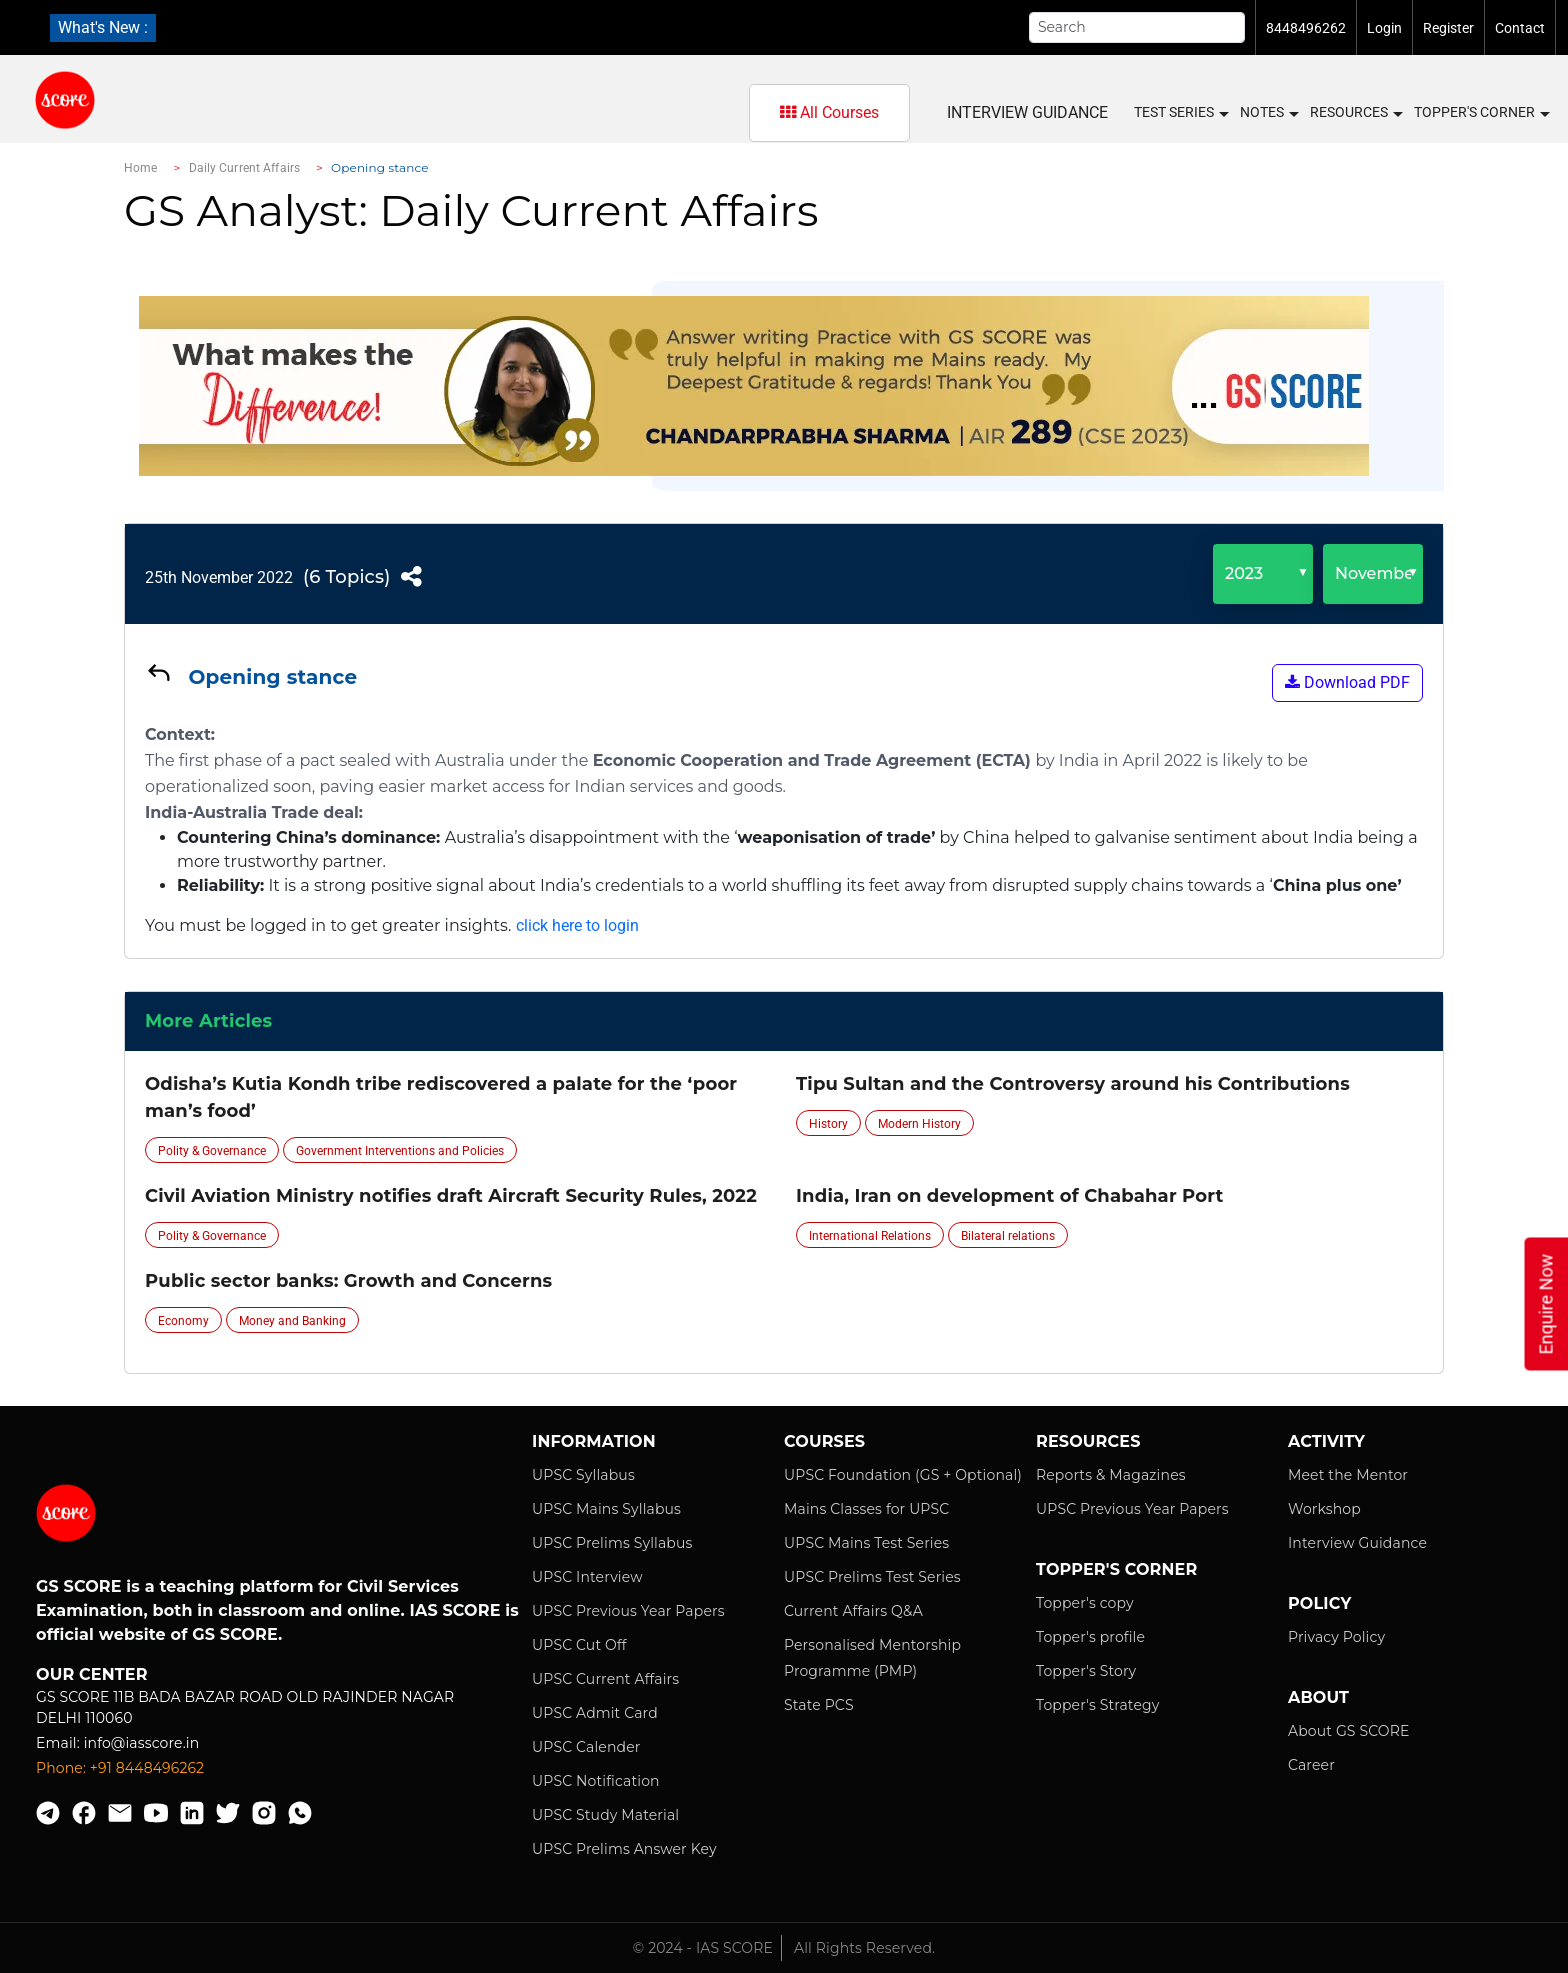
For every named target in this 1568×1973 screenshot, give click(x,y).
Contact (1520, 28)
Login (1384, 28)
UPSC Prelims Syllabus (612, 1543)
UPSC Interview (587, 1577)
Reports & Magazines (1111, 1475)
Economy (183, 1321)
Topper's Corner (1481, 113)
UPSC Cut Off (579, 1645)
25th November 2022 (219, 577)
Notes (1268, 113)
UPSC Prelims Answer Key (624, 1849)
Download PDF (1347, 682)
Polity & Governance (212, 1151)
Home (140, 168)
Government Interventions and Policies (400, 1151)
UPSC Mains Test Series (866, 1543)
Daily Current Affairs (245, 168)
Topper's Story (1086, 1671)
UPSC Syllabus (583, 1475)
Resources (1355, 113)
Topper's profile (1090, 1637)
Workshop (1324, 1509)
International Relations (870, 1236)
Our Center (92, 1674)
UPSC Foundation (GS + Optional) (903, 1475)
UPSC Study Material (605, 1815)
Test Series (1180, 113)
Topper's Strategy (1097, 1705)
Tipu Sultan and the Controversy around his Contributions (1073, 1084)
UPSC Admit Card (595, 1713)
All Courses (829, 112)
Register (1448, 28)
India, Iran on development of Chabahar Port (1009, 1196)
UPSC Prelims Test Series (872, 1577)
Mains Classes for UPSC (866, 1509)
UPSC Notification (596, 1781)
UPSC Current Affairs (605, 1679)
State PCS (819, 1705)
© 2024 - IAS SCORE (703, 1948)
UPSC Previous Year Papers (628, 1611)
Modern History (919, 1124)
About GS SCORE (1348, 1731)
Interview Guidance (1027, 112)
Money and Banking (292, 1321)
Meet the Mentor (1348, 1475)
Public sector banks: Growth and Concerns (348, 1281)
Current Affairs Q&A (853, 1611)
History (828, 1124)
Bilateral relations (1008, 1236)
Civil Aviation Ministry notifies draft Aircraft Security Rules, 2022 (451, 1196)
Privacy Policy (1336, 1637)
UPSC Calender (586, 1747)
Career (1311, 1765)
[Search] (1137, 27)
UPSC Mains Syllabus (606, 1509)
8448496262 (1306, 28)
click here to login (577, 925)
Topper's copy (1085, 1603)
